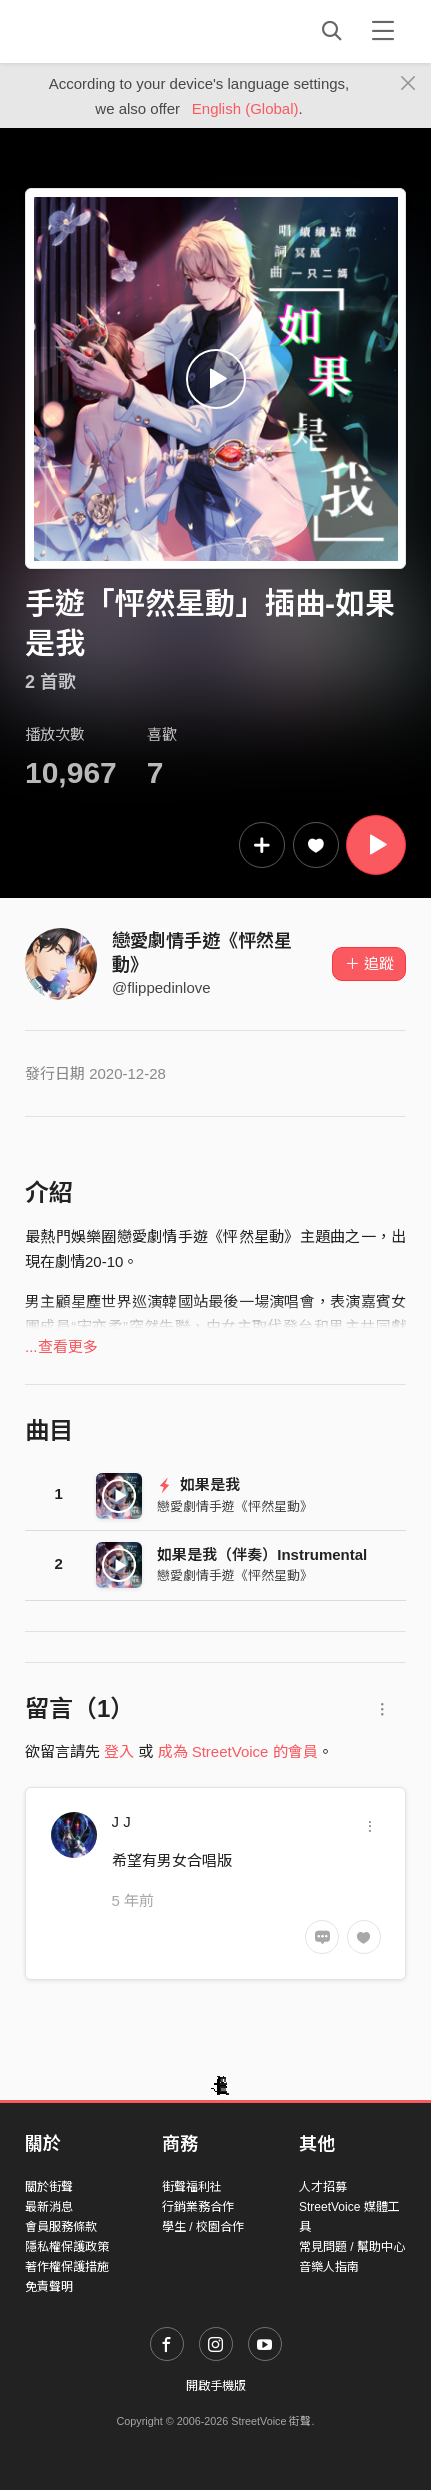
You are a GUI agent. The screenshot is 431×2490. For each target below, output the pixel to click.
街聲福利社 (192, 2187)
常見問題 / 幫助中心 (352, 2247)
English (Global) (245, 108)
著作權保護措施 (67, 2267)
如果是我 (198, 1484)
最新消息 (49, 2207)
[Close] (408, 84)
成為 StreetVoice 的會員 (238, 1751)
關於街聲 (49, 2187)
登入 (119, 1751)
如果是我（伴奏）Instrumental (262, 1554)
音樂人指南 (329, 2267)
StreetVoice (107, 31)
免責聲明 (49, 2287)
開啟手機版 (216, 2386)
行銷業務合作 (198, 2207)
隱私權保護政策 (67, 2247)
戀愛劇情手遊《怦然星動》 (235, 1506)
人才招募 (323, 2187)
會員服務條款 (61, 2227)
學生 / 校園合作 (203, 2227)
